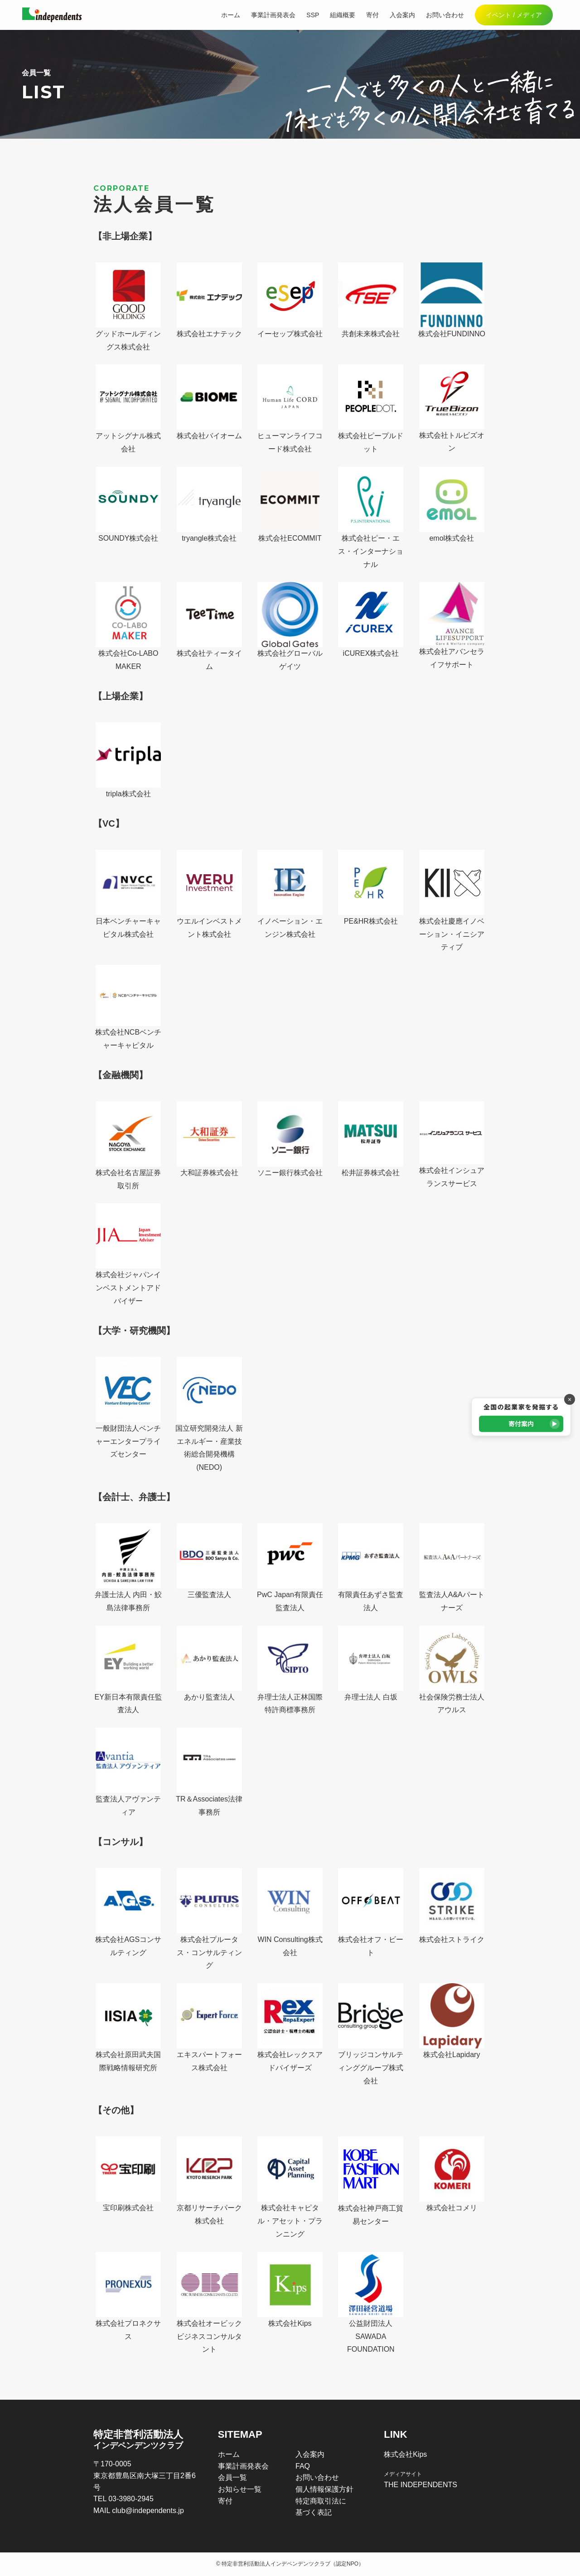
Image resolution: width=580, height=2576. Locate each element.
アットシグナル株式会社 (128, 408)
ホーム (229, 2454)
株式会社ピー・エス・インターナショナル (371, 517)
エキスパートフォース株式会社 (209, 2027)
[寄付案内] (521, 1417)
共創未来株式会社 (371, 300)
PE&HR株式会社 (371, 887)
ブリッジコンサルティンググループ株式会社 (371, 2034)
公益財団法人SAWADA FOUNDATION (371, 2302)
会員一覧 (232, 2477)
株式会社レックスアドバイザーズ (290, 2027)
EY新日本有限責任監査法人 (128, 1670)
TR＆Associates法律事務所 (209, 1772)
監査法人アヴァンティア (128, 1772)
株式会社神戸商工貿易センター (371, 2180)
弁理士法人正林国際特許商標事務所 (290, 1670)
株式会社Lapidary (452, 2020)
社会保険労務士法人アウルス (452, 1670)
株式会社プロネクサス (128, 2296)
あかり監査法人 (209, 1663)
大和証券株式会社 (209, 1139)
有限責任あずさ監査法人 (371, 1567)
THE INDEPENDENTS (420, 2485)
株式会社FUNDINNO (452, 300)
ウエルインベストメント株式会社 (209, 894)
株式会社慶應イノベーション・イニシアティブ (452, 900)
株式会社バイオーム (209, 402)
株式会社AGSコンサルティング (128, 1912)
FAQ (302, 2466)
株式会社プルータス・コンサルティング (209, 1919)
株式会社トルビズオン (452, 408)
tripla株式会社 (128, 760)
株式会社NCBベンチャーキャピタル (128, 1007)
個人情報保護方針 (324, 2489)
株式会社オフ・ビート (371, 1912)
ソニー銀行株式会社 (290, 1139)
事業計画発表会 (243, 2466)
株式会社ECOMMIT (290, 504)
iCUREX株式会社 (371, 619)
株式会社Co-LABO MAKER (128, 626)
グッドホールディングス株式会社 (128, 306)
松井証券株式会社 (371, 1139)
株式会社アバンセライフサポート (452, 625)
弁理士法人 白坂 (371, 1663)
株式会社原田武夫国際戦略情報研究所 (128, 2027)
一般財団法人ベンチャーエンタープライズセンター (128, 1407)
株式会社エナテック (209, 300)
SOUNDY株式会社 (128, 504)
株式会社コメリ (452, 2174)
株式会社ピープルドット (371, 408)
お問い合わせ (317, 2477)
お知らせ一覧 (239, 2489)
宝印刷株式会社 (128, 2174)
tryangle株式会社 (209, 504)
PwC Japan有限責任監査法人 (290, 1567)
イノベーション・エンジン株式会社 (290, 894)
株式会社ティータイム (209, 626)
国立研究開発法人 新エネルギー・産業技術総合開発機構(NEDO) (209, 1414)
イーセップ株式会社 (290, 300)
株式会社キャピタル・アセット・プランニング (290, 2187)
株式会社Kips (290, 2289)
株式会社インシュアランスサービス (452, 1144)
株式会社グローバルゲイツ (290, 626)
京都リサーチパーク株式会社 (209, 2180)
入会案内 (309, 2454)
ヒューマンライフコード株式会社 (290, 408)
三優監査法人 (209, 1560)
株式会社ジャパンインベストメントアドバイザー (128, 1254)
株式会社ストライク (452, 1905)
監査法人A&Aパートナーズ (452, 1567)
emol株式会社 (452, 504)
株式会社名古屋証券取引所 (128, 1145)
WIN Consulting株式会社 (290, 1912)
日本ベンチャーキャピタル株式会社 (128, 894)
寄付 (225, 2501)
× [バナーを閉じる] (569, 1399)
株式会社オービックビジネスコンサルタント (209, 2302)
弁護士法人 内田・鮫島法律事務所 (128, 1567)
